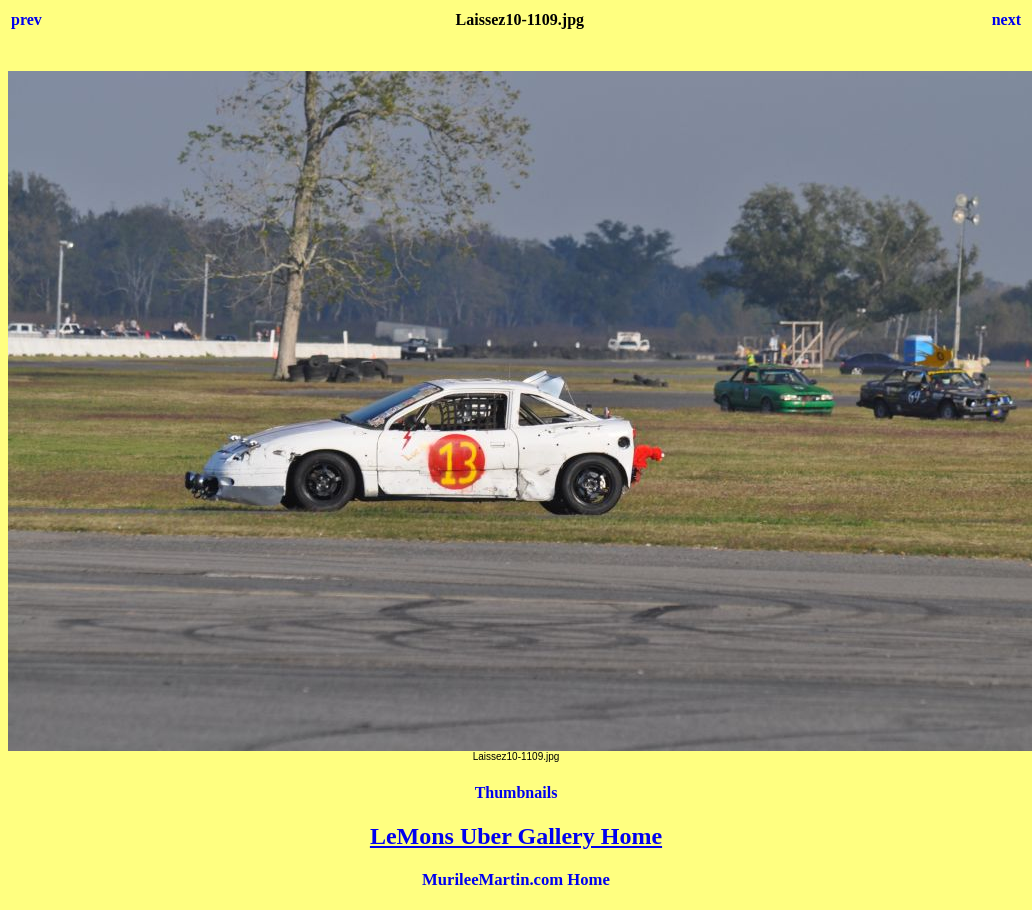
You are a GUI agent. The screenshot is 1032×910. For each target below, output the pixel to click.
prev (26, 19)
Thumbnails (516, 792)
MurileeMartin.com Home (516, 879)
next (1006, 19)
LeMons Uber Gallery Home (516, 836)
